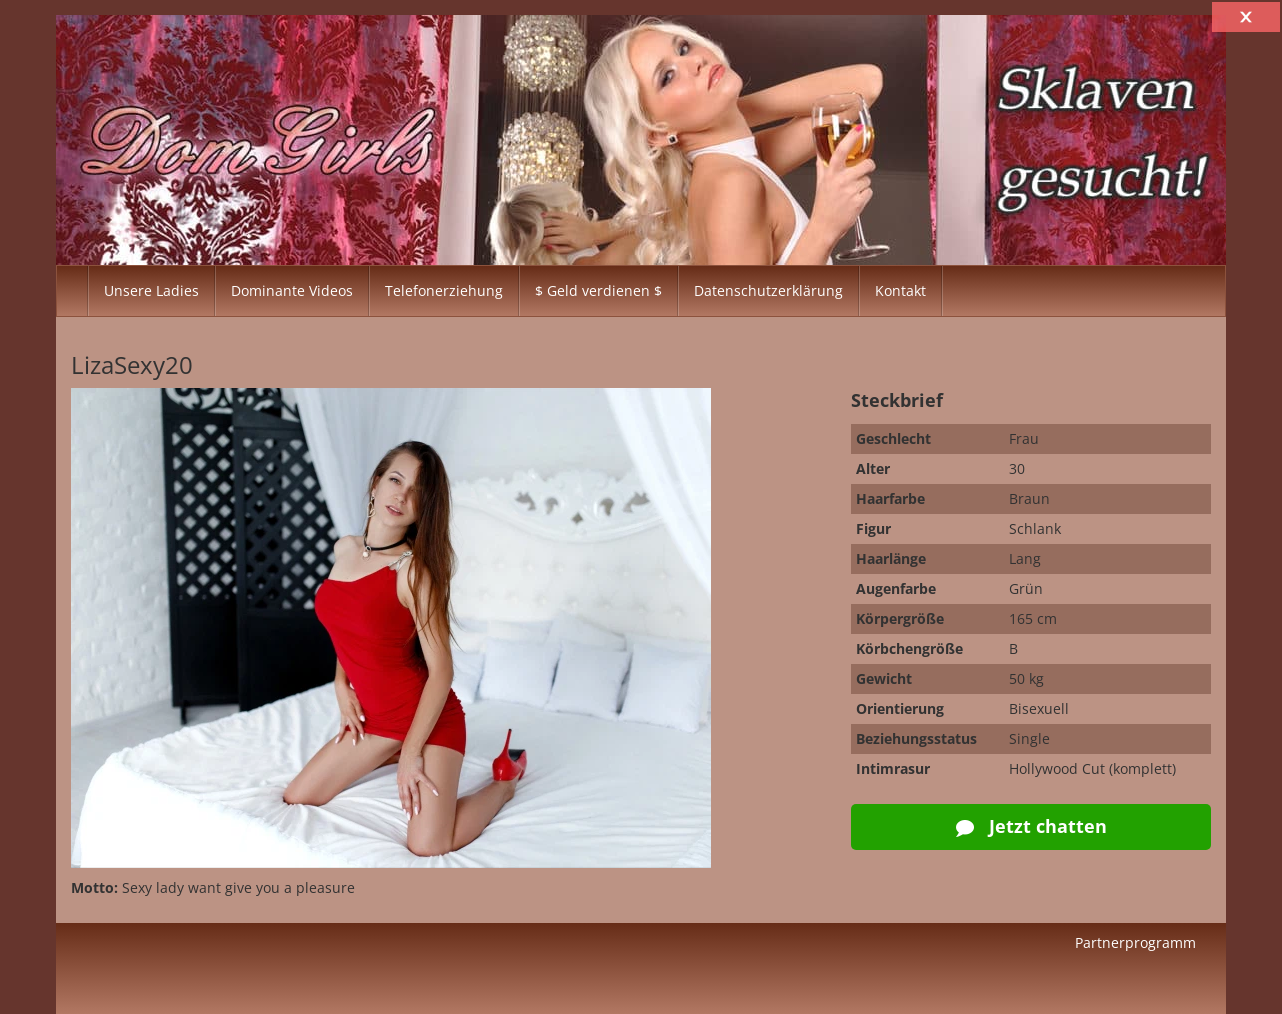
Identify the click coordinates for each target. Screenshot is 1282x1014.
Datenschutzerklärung (768, 290)
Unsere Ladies (151, 290)
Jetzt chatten (1031, 826)
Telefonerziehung (444, 290)
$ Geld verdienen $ (598, 290)
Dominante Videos (292, 290)
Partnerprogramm (1135, 942)
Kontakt (900, 290)
